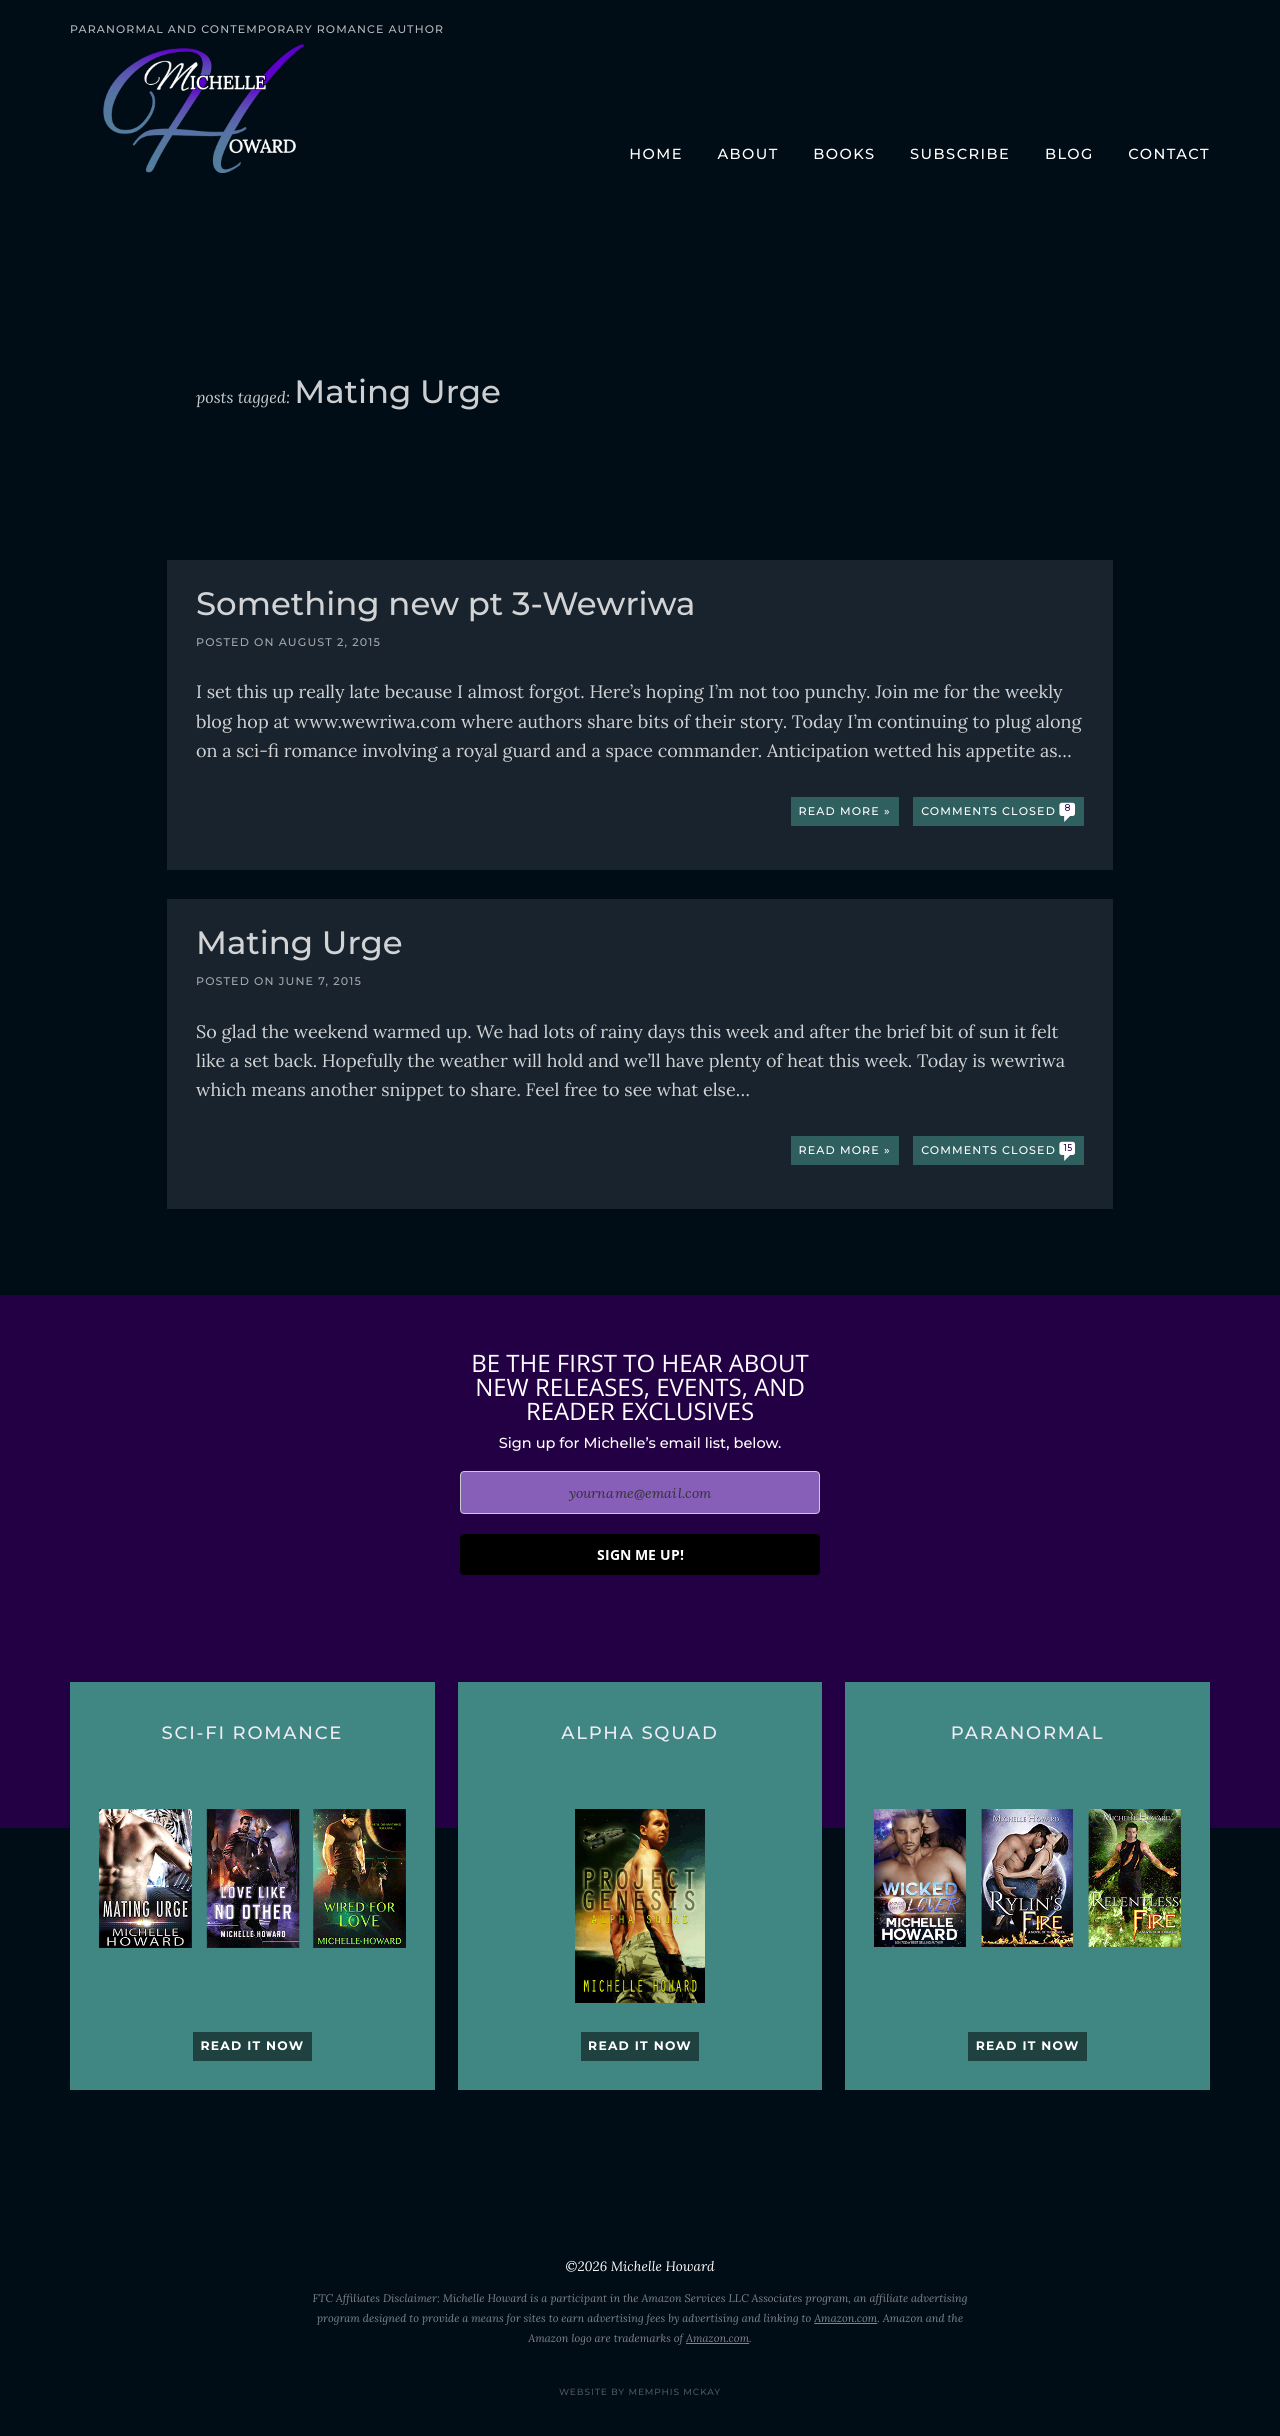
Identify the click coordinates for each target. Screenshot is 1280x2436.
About (747, 154)
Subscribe (960, 154)
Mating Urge (299, 945)
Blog (1069, 154)
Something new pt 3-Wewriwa (445, 606)
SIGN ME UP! (640, 1554)
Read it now (252, 2046)
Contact (1169, 154)
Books (844, 154)
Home (656, 154)
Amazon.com (845, 2319)
